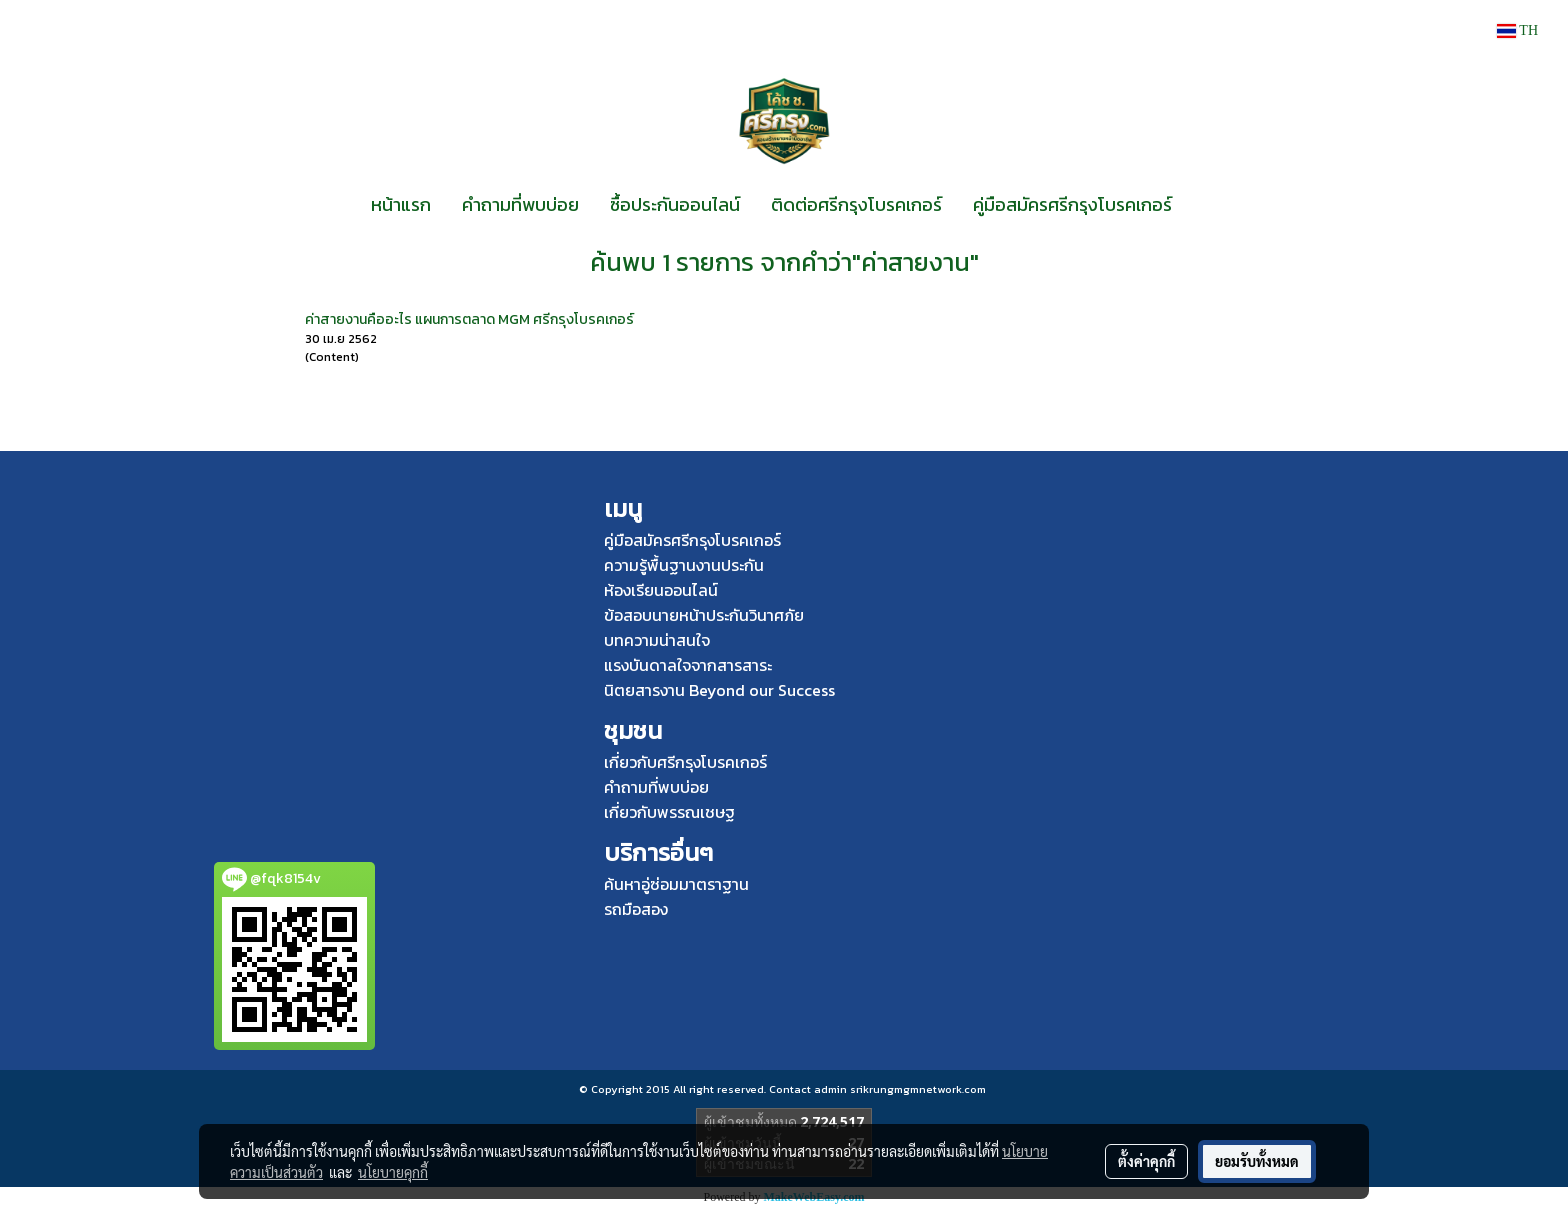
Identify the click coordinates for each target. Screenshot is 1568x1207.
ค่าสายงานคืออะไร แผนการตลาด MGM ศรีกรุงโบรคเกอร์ (469, 319)
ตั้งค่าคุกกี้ (1146, 1161)
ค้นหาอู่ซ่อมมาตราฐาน (676, 884)
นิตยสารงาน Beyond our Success (719, 690)
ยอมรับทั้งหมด (1257, 1161)
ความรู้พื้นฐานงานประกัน (684, 565)
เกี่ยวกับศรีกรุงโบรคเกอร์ (685, 762)
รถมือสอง (636, 909)
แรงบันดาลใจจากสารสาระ (688, 665)
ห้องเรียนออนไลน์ (661, 590)
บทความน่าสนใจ (657, 640)
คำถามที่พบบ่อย (520, 204)
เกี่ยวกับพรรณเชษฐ (669, 812)
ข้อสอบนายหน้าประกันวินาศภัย (704, 615)
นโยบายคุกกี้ (393, 1172)
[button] (1205, 205)
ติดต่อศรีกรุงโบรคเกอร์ (856, 204)
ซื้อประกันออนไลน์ (675, 204)
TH (1517, 30)
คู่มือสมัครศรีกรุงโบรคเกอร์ (1072, 204)
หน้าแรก (401, 204)
